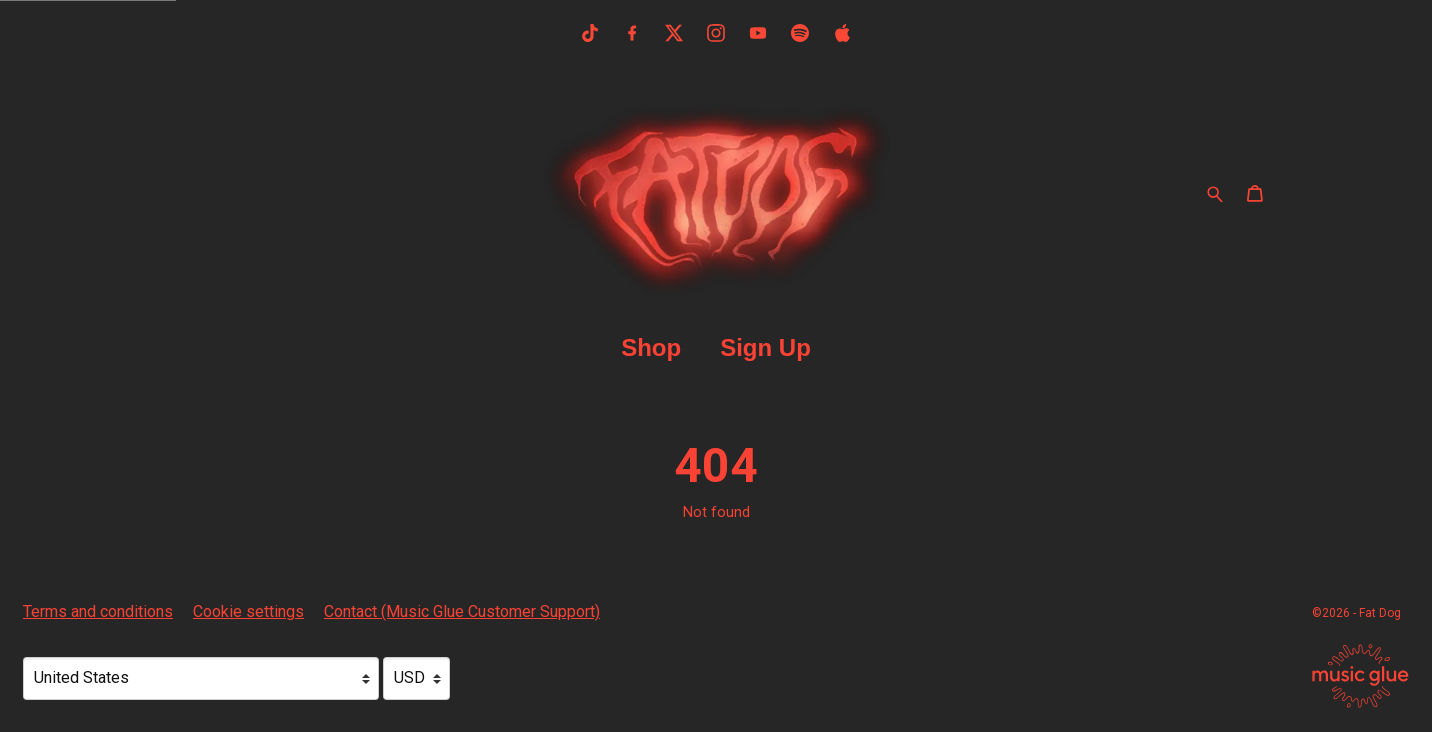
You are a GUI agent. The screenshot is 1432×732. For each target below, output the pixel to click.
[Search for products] (1215, 193)
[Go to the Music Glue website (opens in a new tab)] (1360, 676)
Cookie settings (248, 611)
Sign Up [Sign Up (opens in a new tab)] (765, 347)
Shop (651, 347)
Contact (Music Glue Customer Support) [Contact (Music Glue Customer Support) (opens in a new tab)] (462, 611)
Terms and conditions (98, 611)
